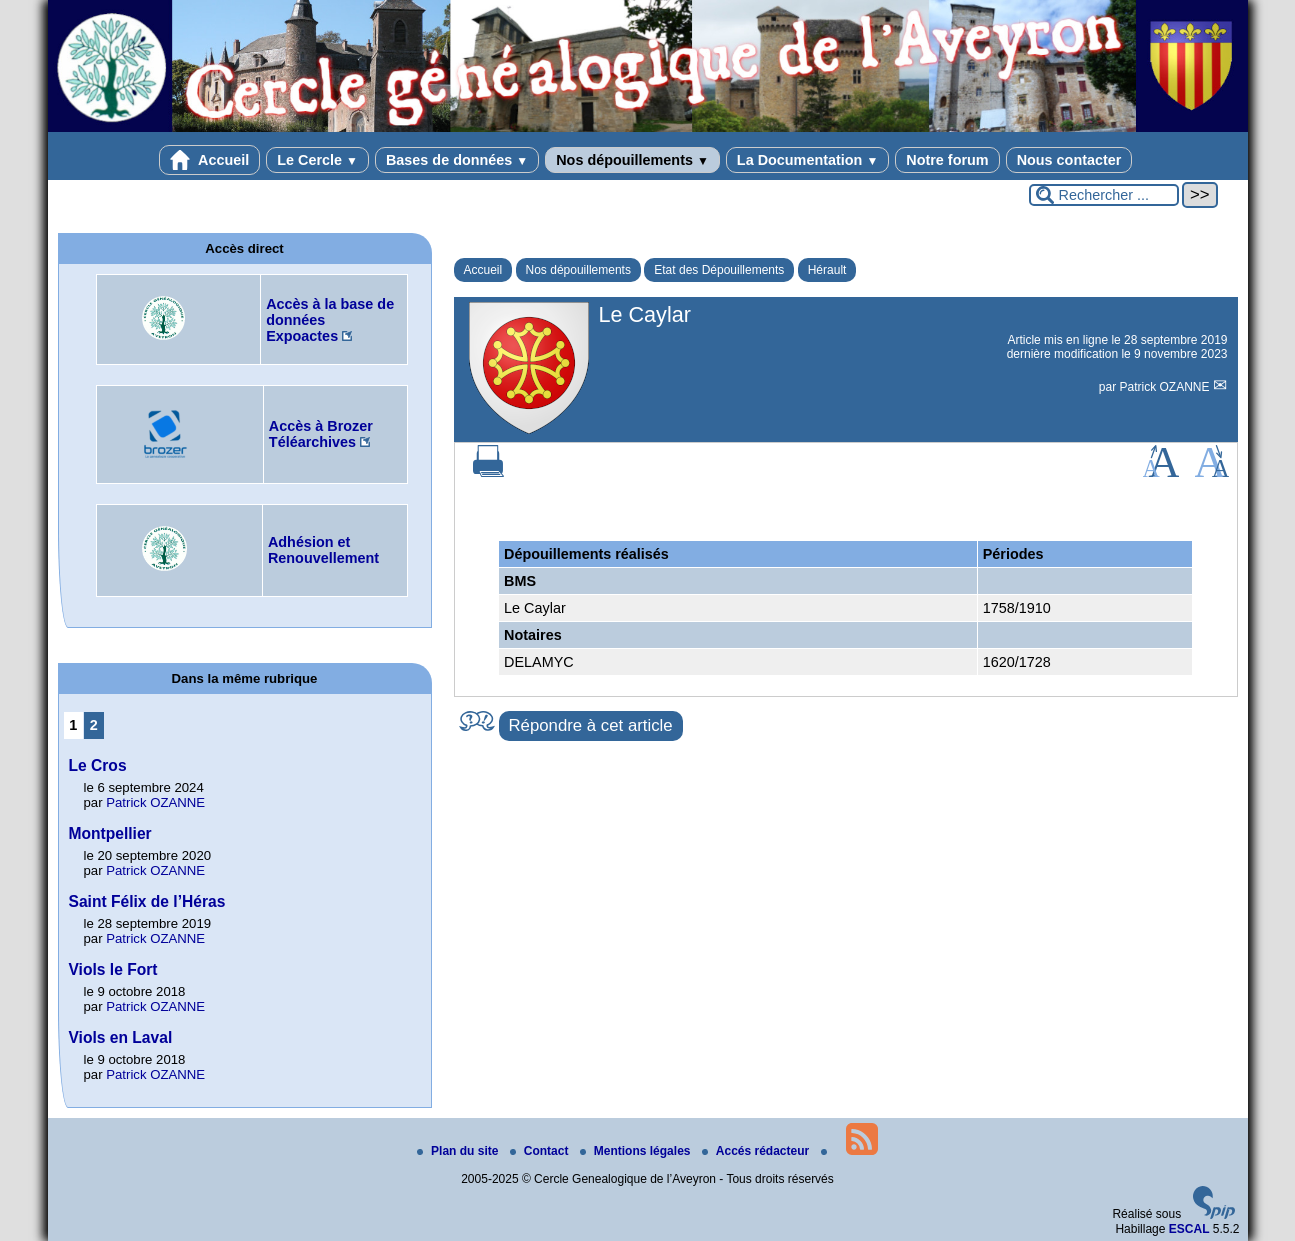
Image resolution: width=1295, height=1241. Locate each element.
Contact (541, 1151)
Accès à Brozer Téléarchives (321, 434)
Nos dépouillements (632, 160)
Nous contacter (1069, 160)
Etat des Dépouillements (719, 270)
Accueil (210, 160)
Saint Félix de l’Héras (147, 901)
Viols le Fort (113, 969)
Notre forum (947, 160)
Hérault (827, 270)
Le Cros (98, 765)
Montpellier (110, 833)
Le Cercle (317, 160)
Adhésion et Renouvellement (323, 550)
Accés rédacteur (757, 1151)
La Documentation (807, 160)
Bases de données (457, 160)
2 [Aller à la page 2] (94, 725)
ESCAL (1189, 1229)
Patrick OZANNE (1165, 387)
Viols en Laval (121, 1037)
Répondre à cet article (591, 725)
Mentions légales (637, 1151)
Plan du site (459, 1151)
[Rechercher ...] (1104, 195)
